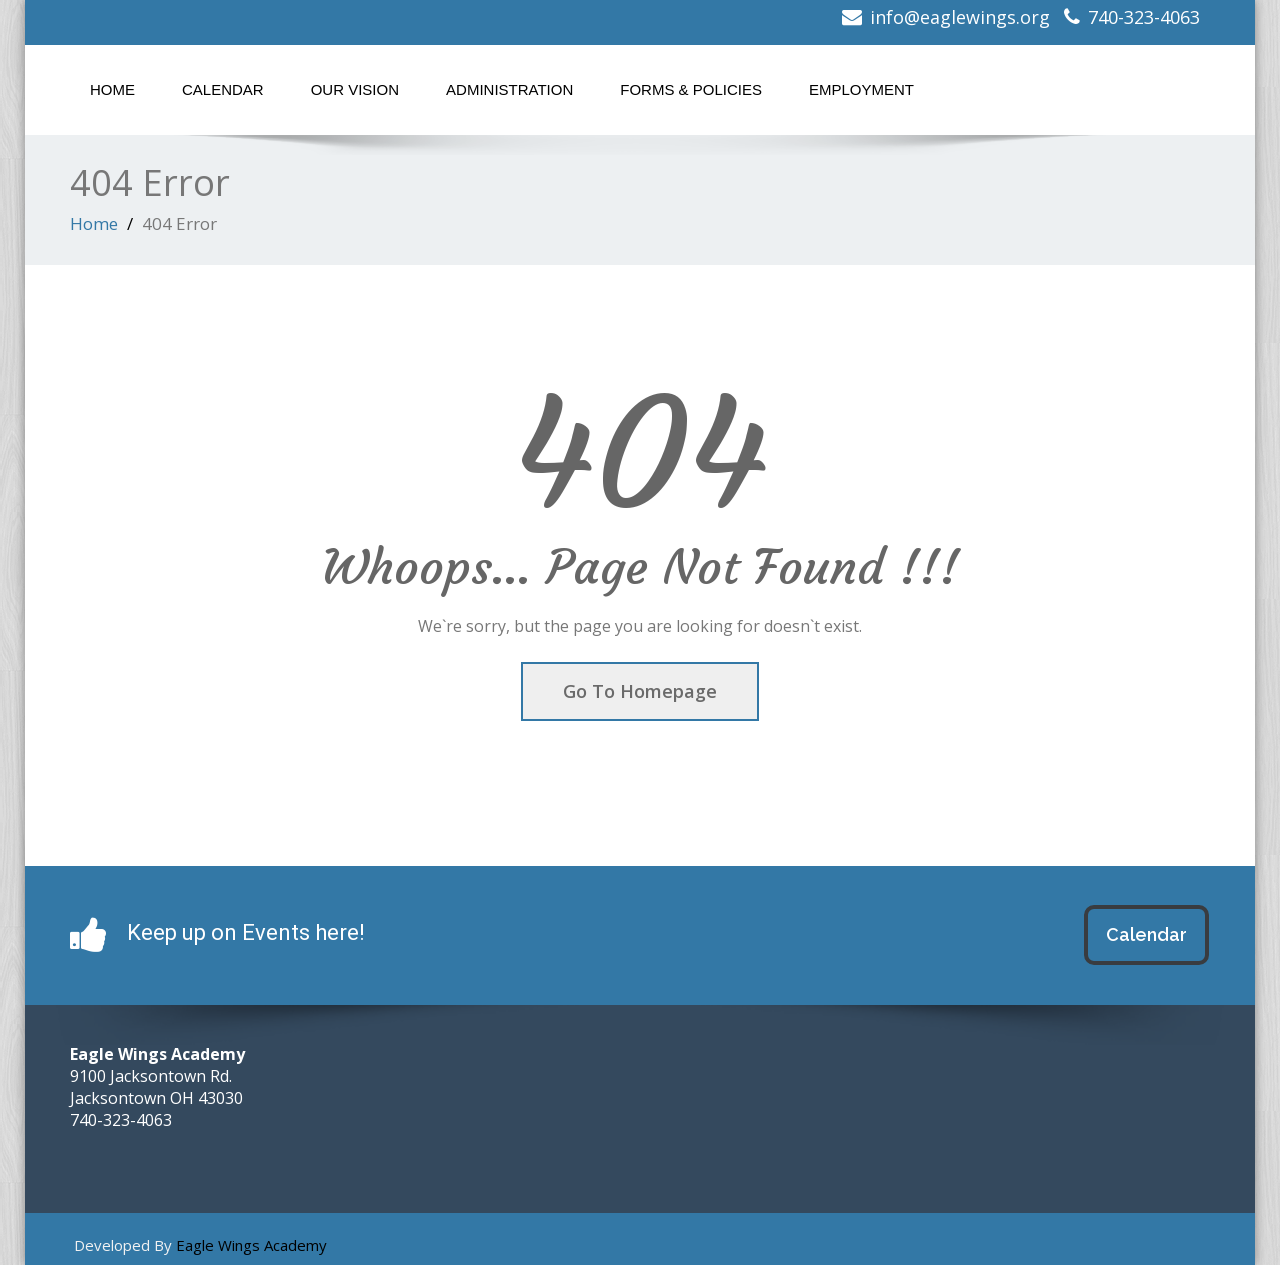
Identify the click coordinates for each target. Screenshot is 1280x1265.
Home (112, 89)
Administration (509, 89)
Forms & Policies (691, 89)
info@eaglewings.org (960, 17)
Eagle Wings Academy (251, 1245)
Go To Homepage (640, 691)
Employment (861, 89)
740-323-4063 (1144, 17)
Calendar (223, 89)
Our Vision (355, 89)
